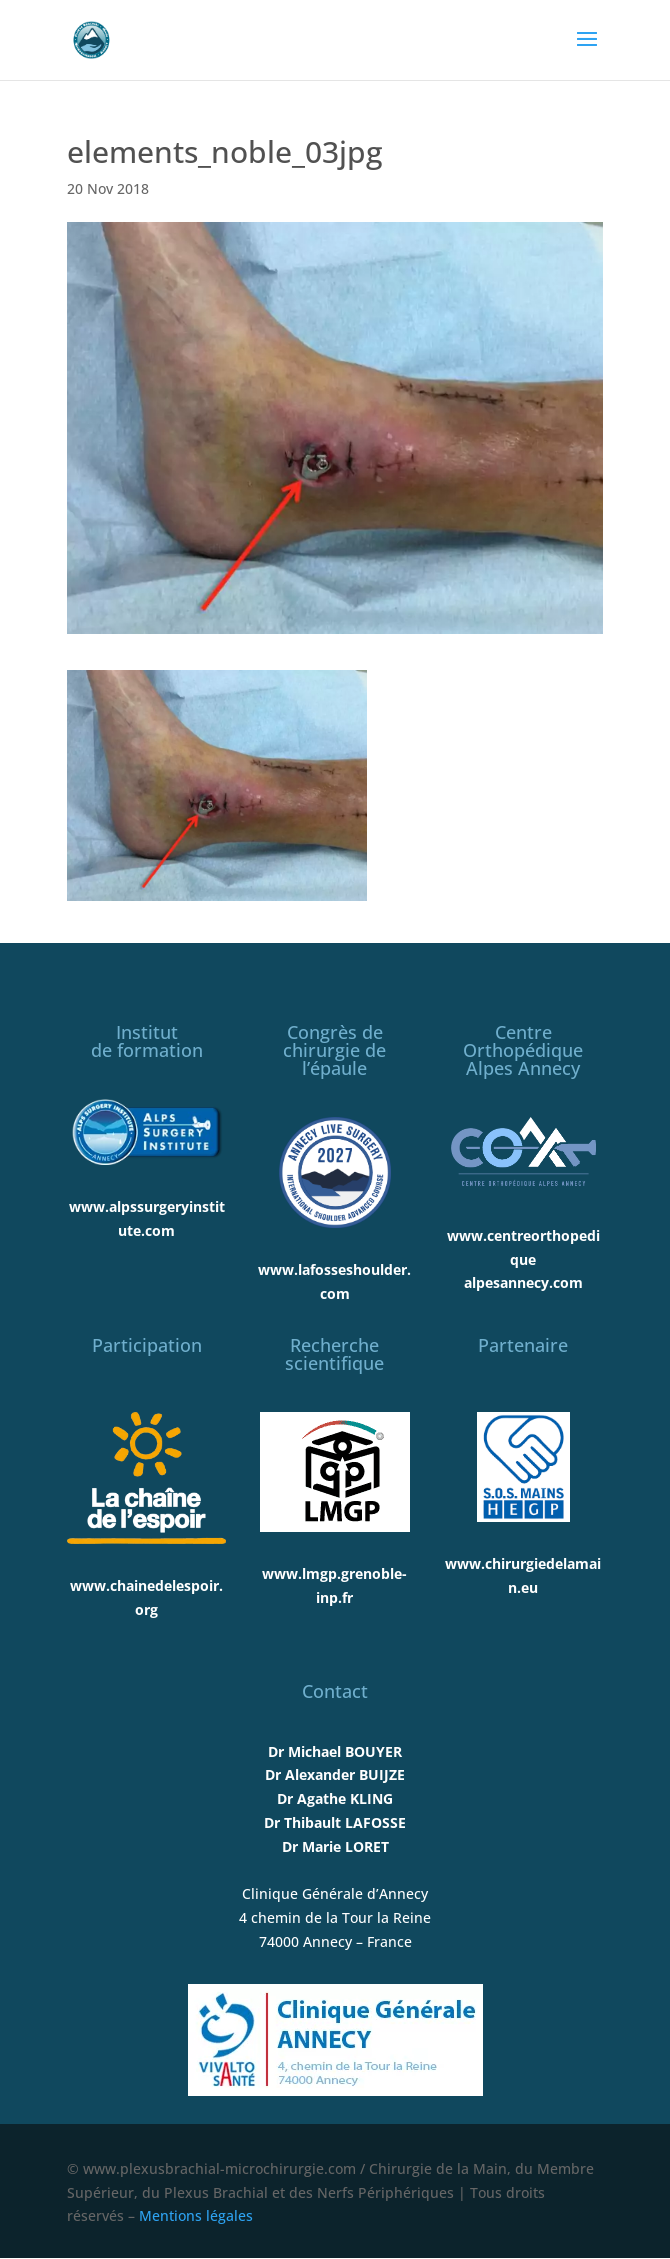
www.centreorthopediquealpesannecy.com (523, 1259)
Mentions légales (196, 2215)
